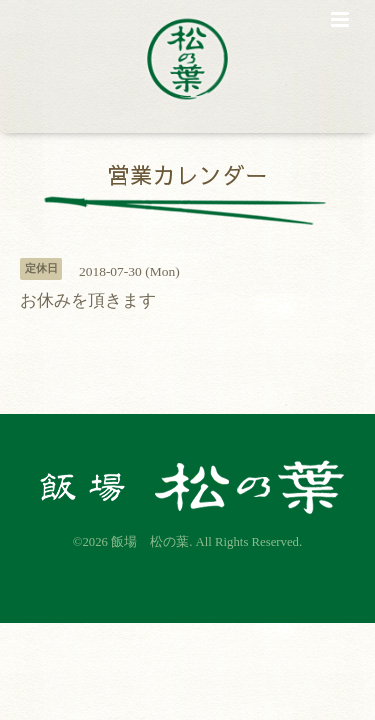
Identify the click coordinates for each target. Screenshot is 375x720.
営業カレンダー (187, 173)
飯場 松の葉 (150, 542)
